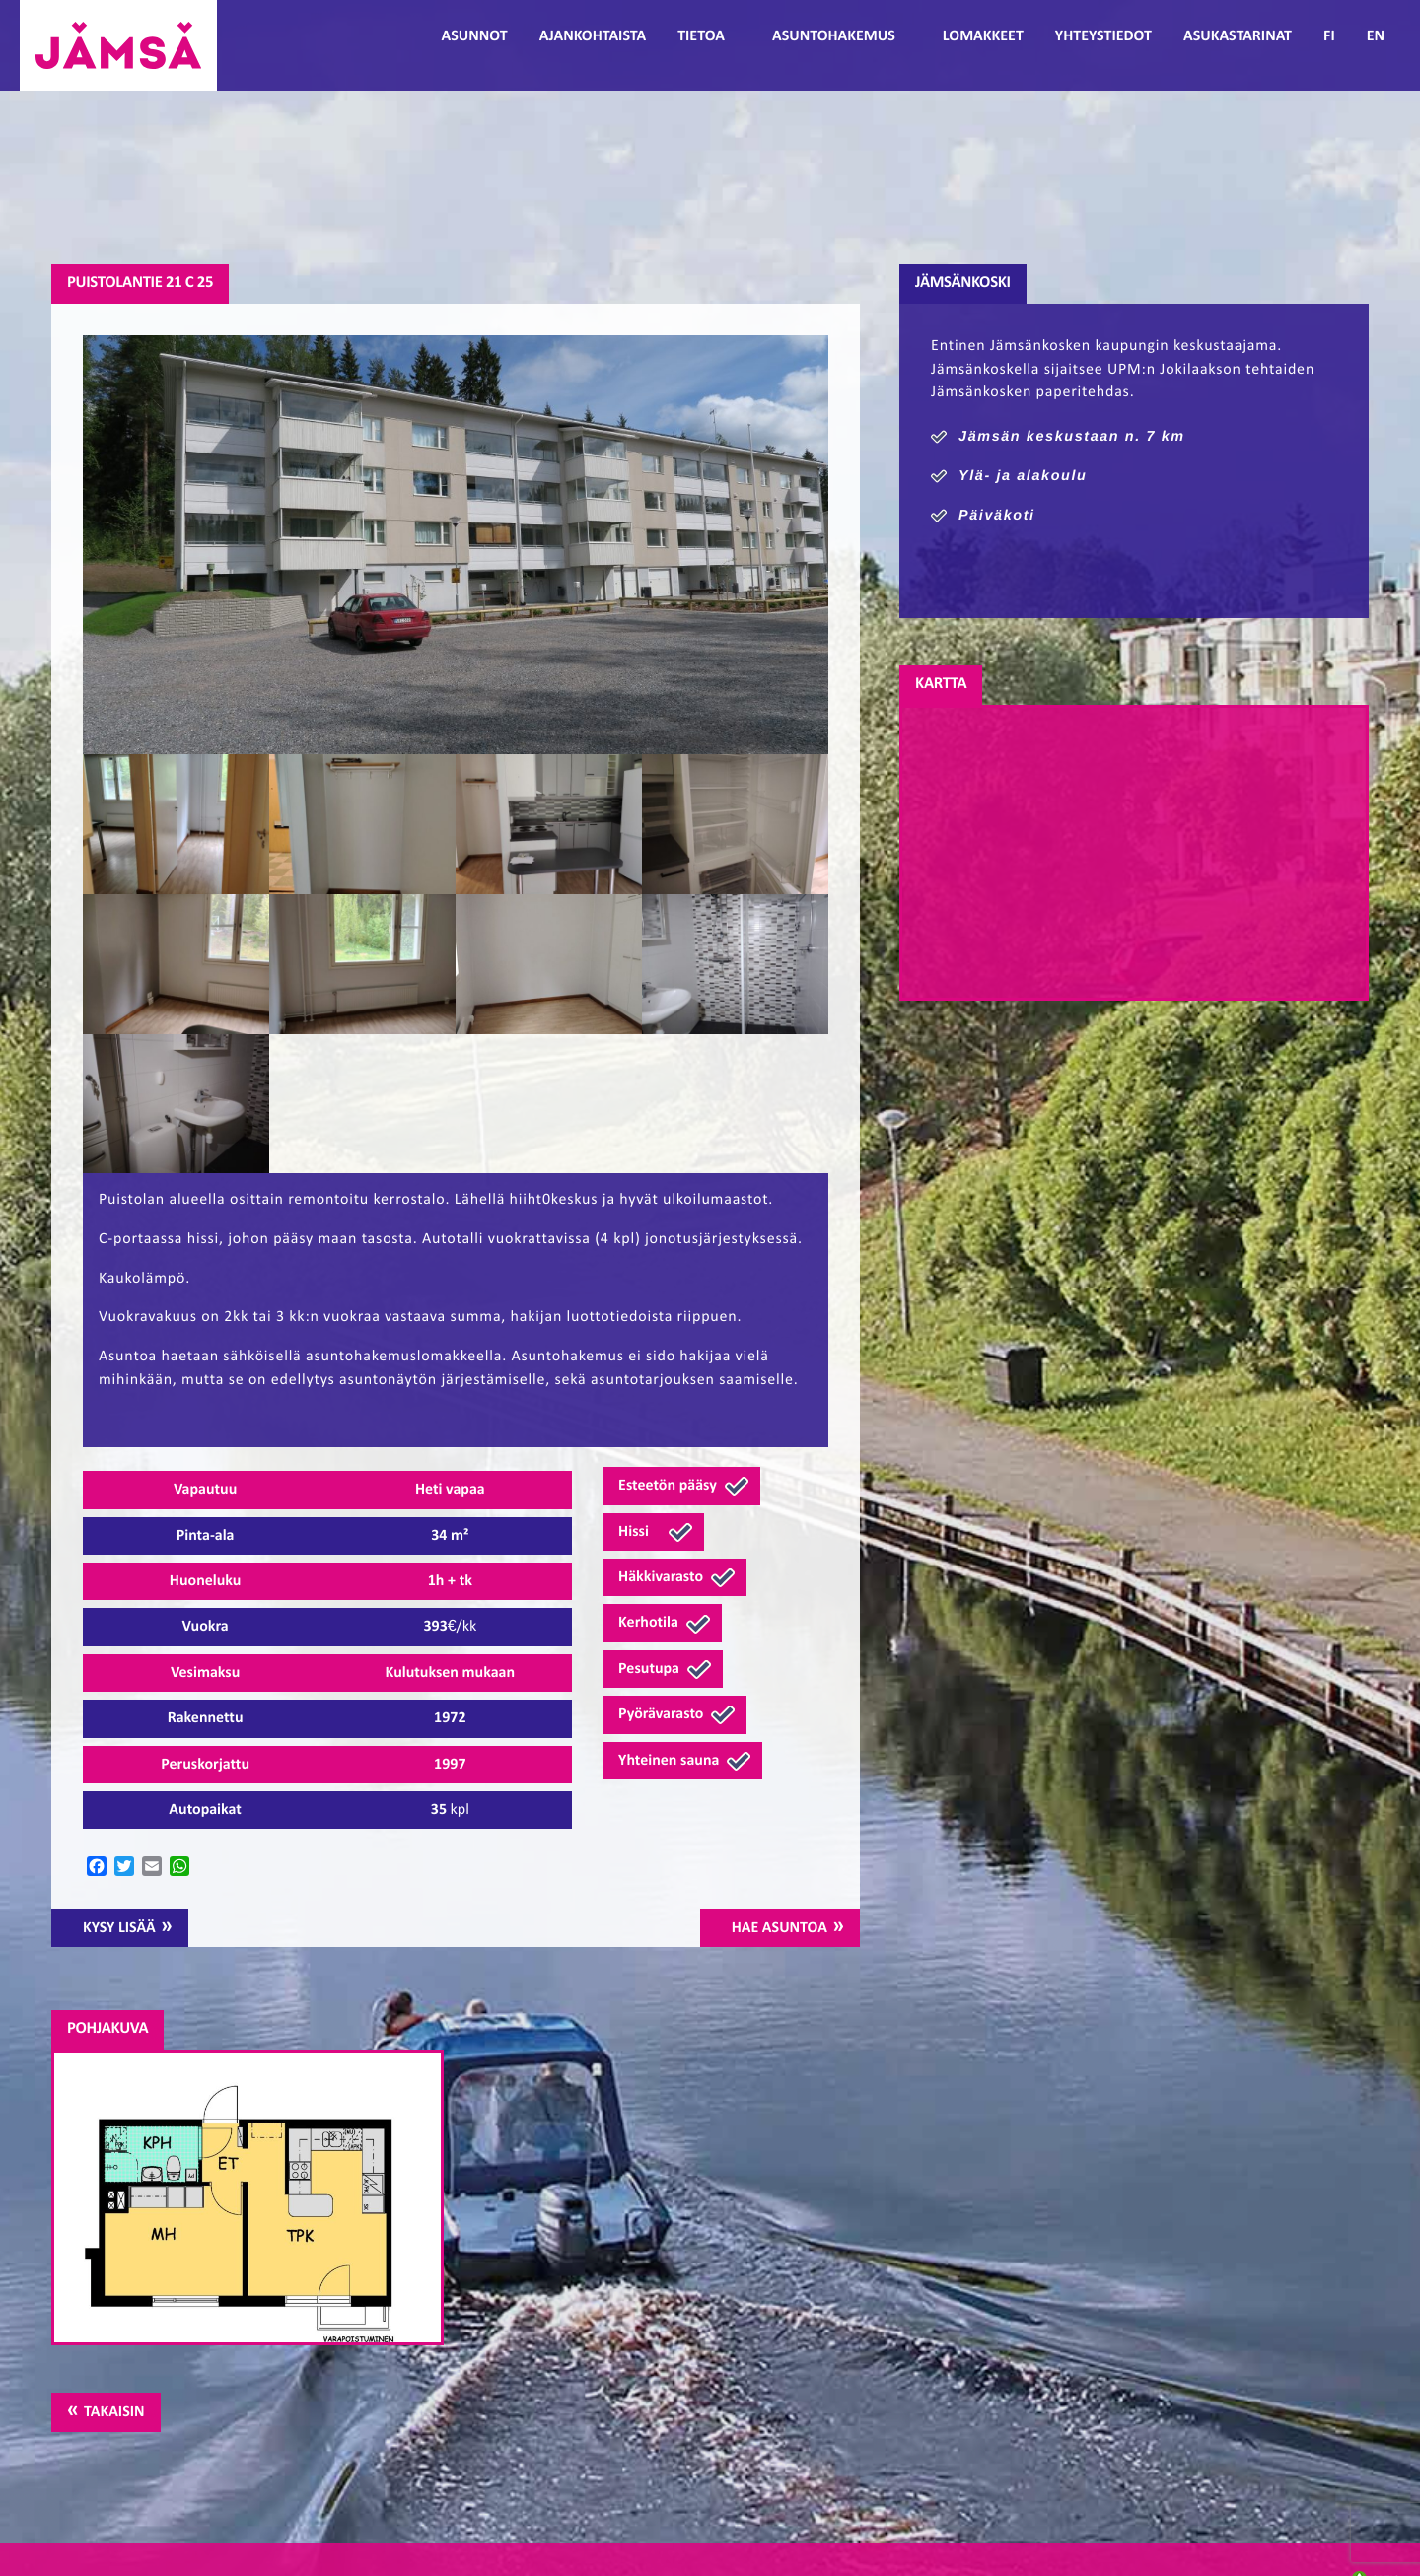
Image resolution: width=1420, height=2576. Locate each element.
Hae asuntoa (779, 1928)
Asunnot (475, 36)
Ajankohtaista (592, 36)
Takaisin (114, 2412)
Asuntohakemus (833, 36)
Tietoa (701, 36)
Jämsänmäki (118, 45)
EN (1375, 36)
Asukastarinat (1237, 36)
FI (1329, 36)
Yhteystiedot (1103, 36)
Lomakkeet (983, 36)
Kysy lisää (119, 1928)
